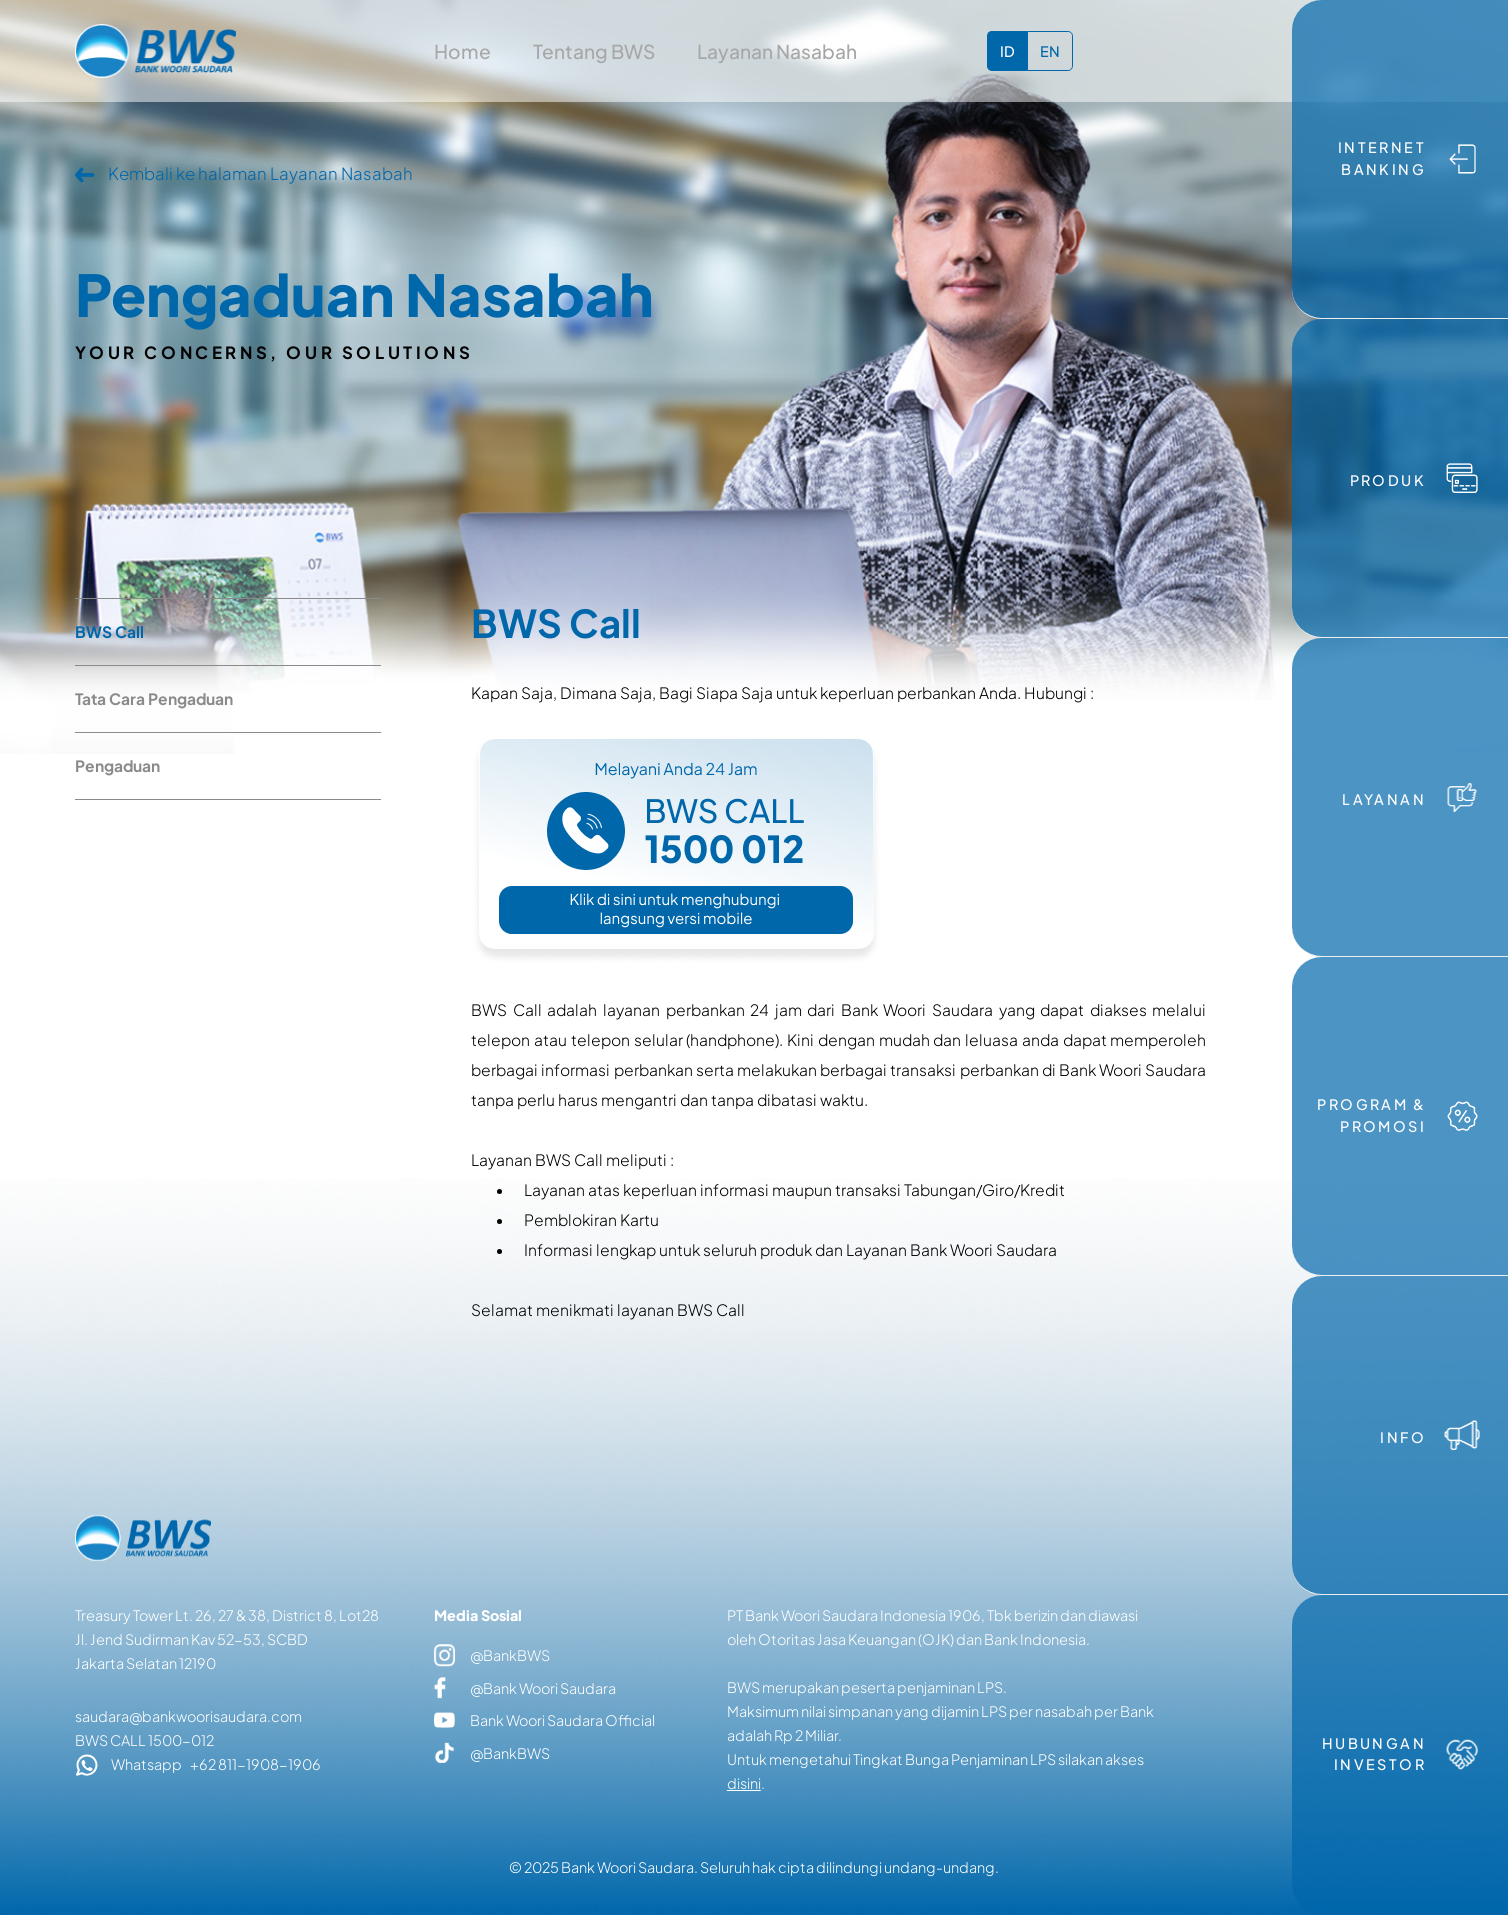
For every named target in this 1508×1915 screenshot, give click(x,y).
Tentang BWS (594, 51)
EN (1050, 51)
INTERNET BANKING (1382, 158)
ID (1007, 51)
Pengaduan (117, 765)
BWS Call (109, 631)
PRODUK (1388, 480)
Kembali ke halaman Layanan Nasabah (260, 173)
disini (744, 1783)
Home (462, 51)
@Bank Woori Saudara (525, 1688)
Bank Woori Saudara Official (544, 1720)
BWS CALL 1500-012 (144, 1740)
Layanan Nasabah (777, 51)
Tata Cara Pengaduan (154, 698)
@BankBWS (492, 1656)
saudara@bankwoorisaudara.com (188, 1716)
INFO (1403, 1437)
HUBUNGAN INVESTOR (1374, 1754)
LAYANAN (1384, 799)
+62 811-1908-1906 (255, 1764)
